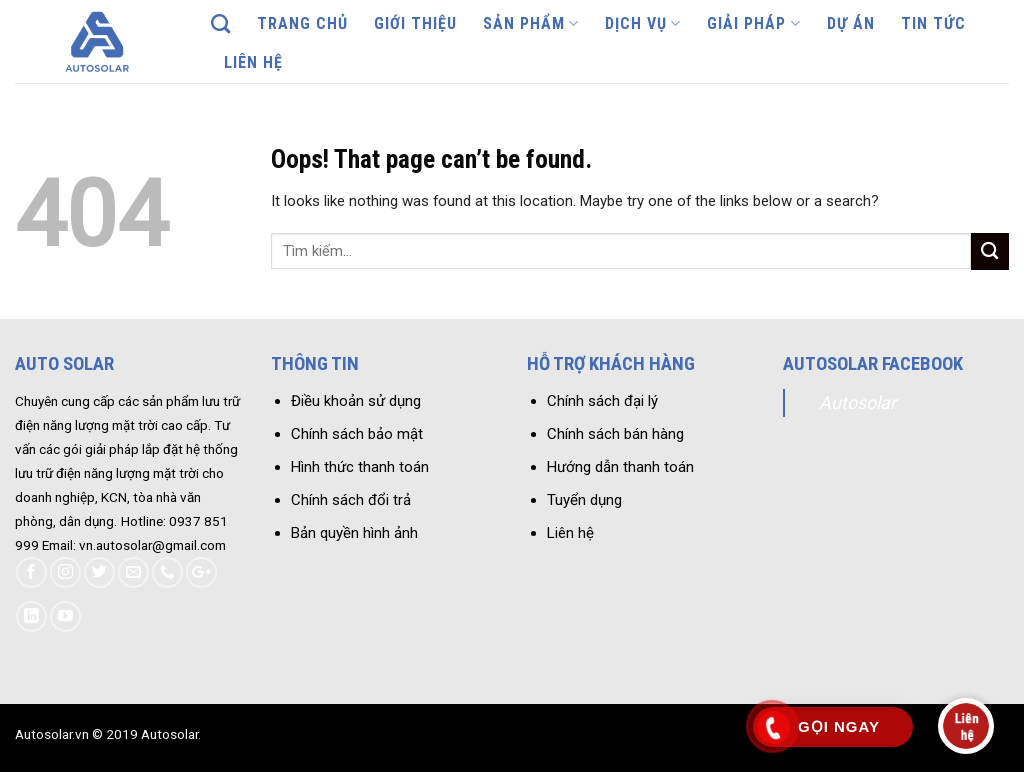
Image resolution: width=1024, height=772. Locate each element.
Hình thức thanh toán (360, 467)
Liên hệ (253, 62)
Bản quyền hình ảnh (354, 533)
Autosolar (857, 402)
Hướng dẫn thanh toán (620, 467)
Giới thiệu (415, 23)
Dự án (851, 23)
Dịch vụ (643, 24)
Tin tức (933, 23)
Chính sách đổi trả (351, 500)
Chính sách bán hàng (615, 434)
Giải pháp (753, 24)
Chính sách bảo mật (357, 434)
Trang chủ (302, 23)
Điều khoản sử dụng (356, 401)
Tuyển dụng (584, 500)
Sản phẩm (531, 24)
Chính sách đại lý (602, 401)
